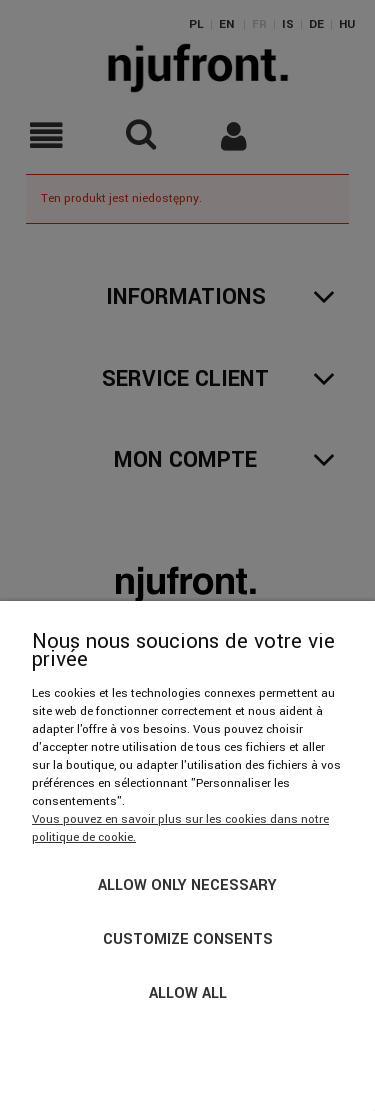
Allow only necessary (187, 885)
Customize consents (188, 939)
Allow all (188, 993)
